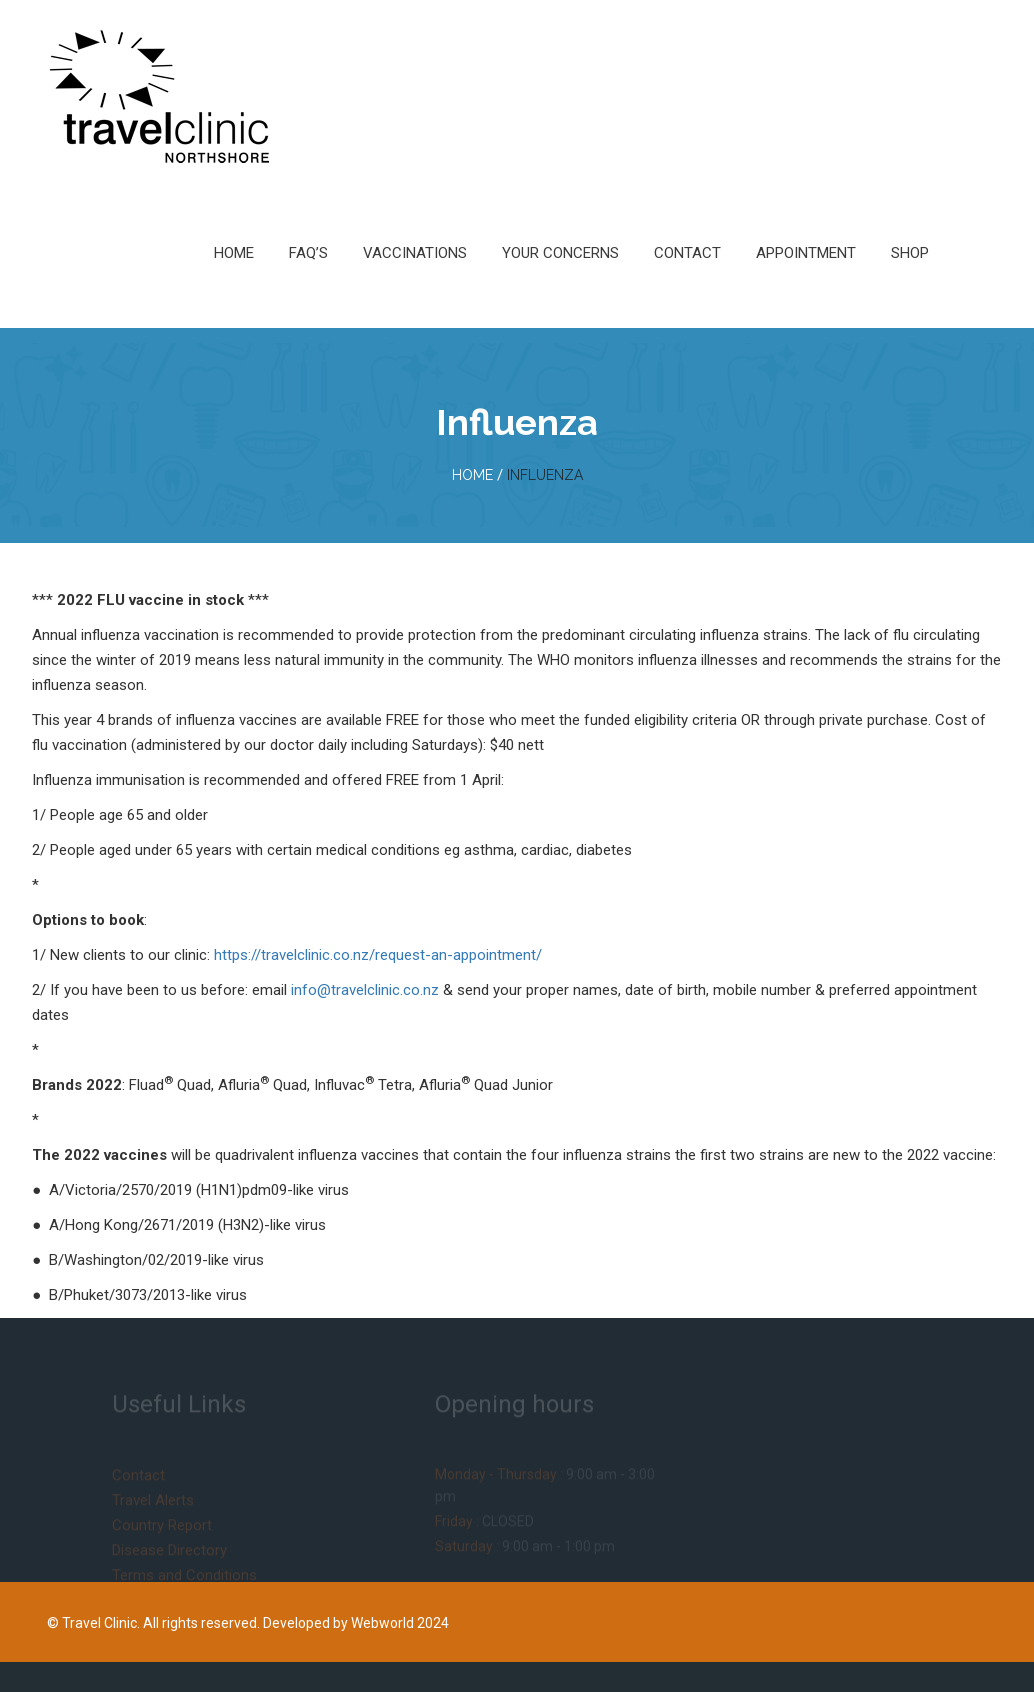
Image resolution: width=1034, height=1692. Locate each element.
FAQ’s (308, 253)
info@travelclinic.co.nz (365, 990)
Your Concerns (560, 253)
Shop (910, 253)
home (472, 475)
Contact (687, 253)
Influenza (545, 475)
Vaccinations (415, 253)
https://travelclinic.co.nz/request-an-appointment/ (378, 955)
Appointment (806, 253)
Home (234, 253)
